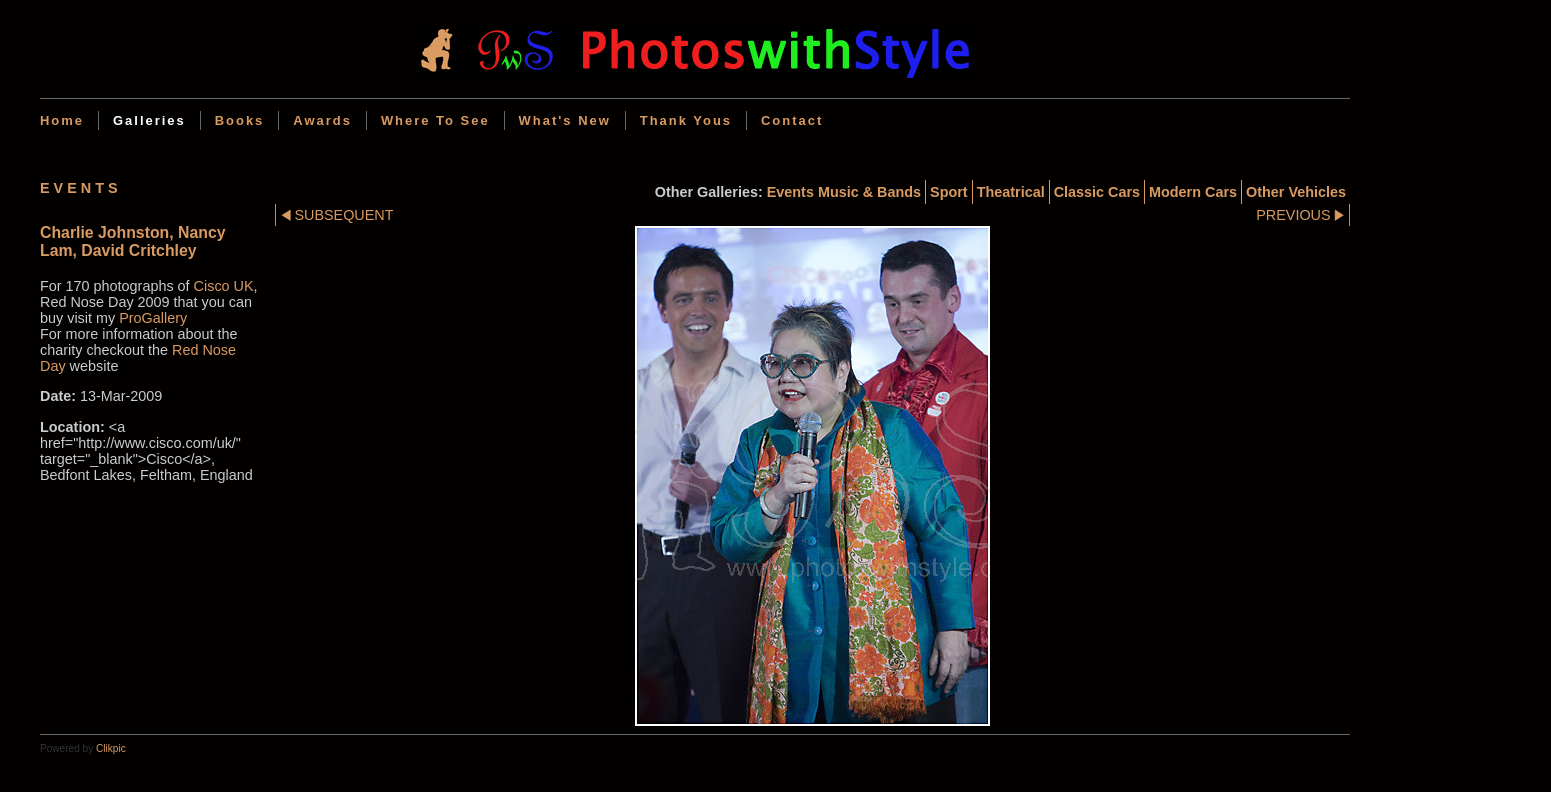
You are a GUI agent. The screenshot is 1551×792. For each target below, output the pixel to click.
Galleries (149, 120)
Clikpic (111, 748)
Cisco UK (224, 286)
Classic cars (1097, 192)
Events (790, 192)
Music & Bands (869, 192)
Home (62, 120)
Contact (792, 120)
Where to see (435, 120)
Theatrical (1011, 192)
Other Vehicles (1296, 192)
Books (240, 120)
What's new (565, 120)
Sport (949, 192)
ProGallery (153, 318)
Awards (322, 120)
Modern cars (1193, 192)
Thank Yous (686, 120)
